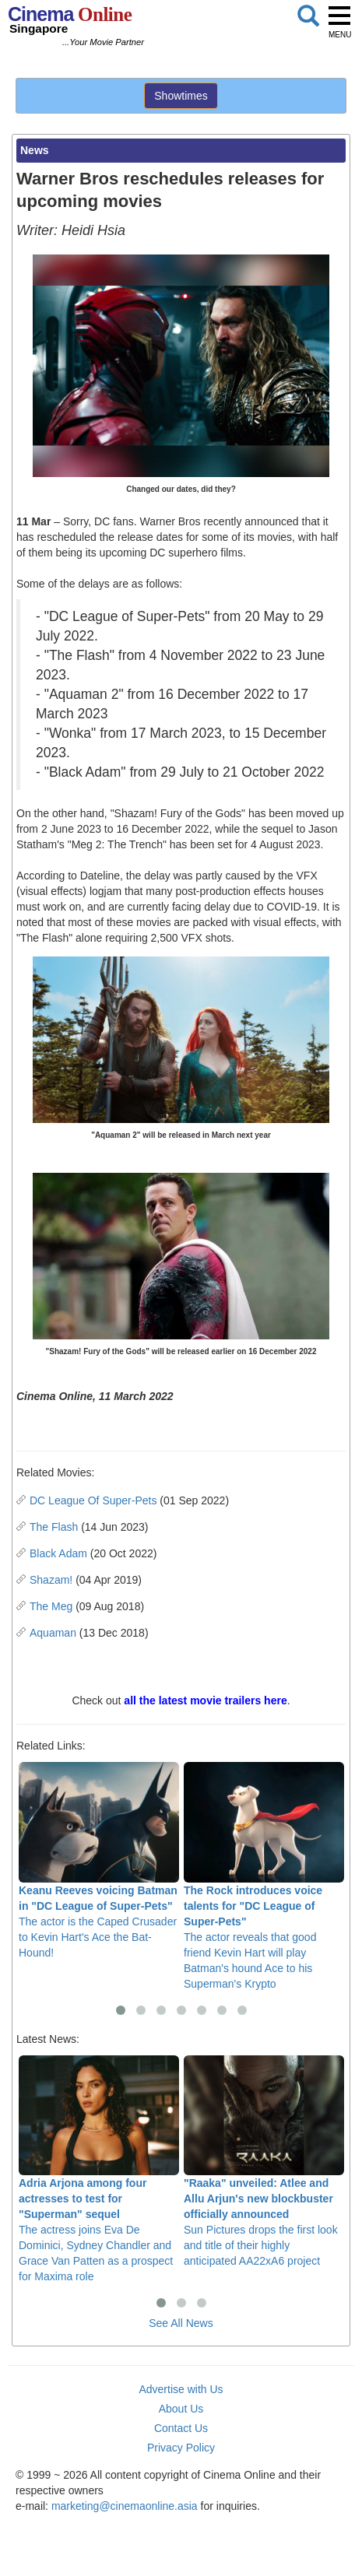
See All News (181, 2323)
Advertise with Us (181, 2389)
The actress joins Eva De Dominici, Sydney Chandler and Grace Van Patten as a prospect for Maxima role (99, 2169)
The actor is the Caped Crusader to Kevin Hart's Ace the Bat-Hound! (99, 1860)
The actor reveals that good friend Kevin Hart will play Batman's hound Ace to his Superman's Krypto (264, 1876)
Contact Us (181, 2428)
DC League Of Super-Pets (93, 1500)
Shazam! (51, 1580)
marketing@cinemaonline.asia (124, 2506)
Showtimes (180, 95)
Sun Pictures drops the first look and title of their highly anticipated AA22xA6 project (264, 2161)
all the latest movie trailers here (205, 1700)
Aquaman (53, 1633)
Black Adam (58, 1553)
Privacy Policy (181, 2447)
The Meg (51, 1606)
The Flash (54, 1527)
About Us (181, 2408)
